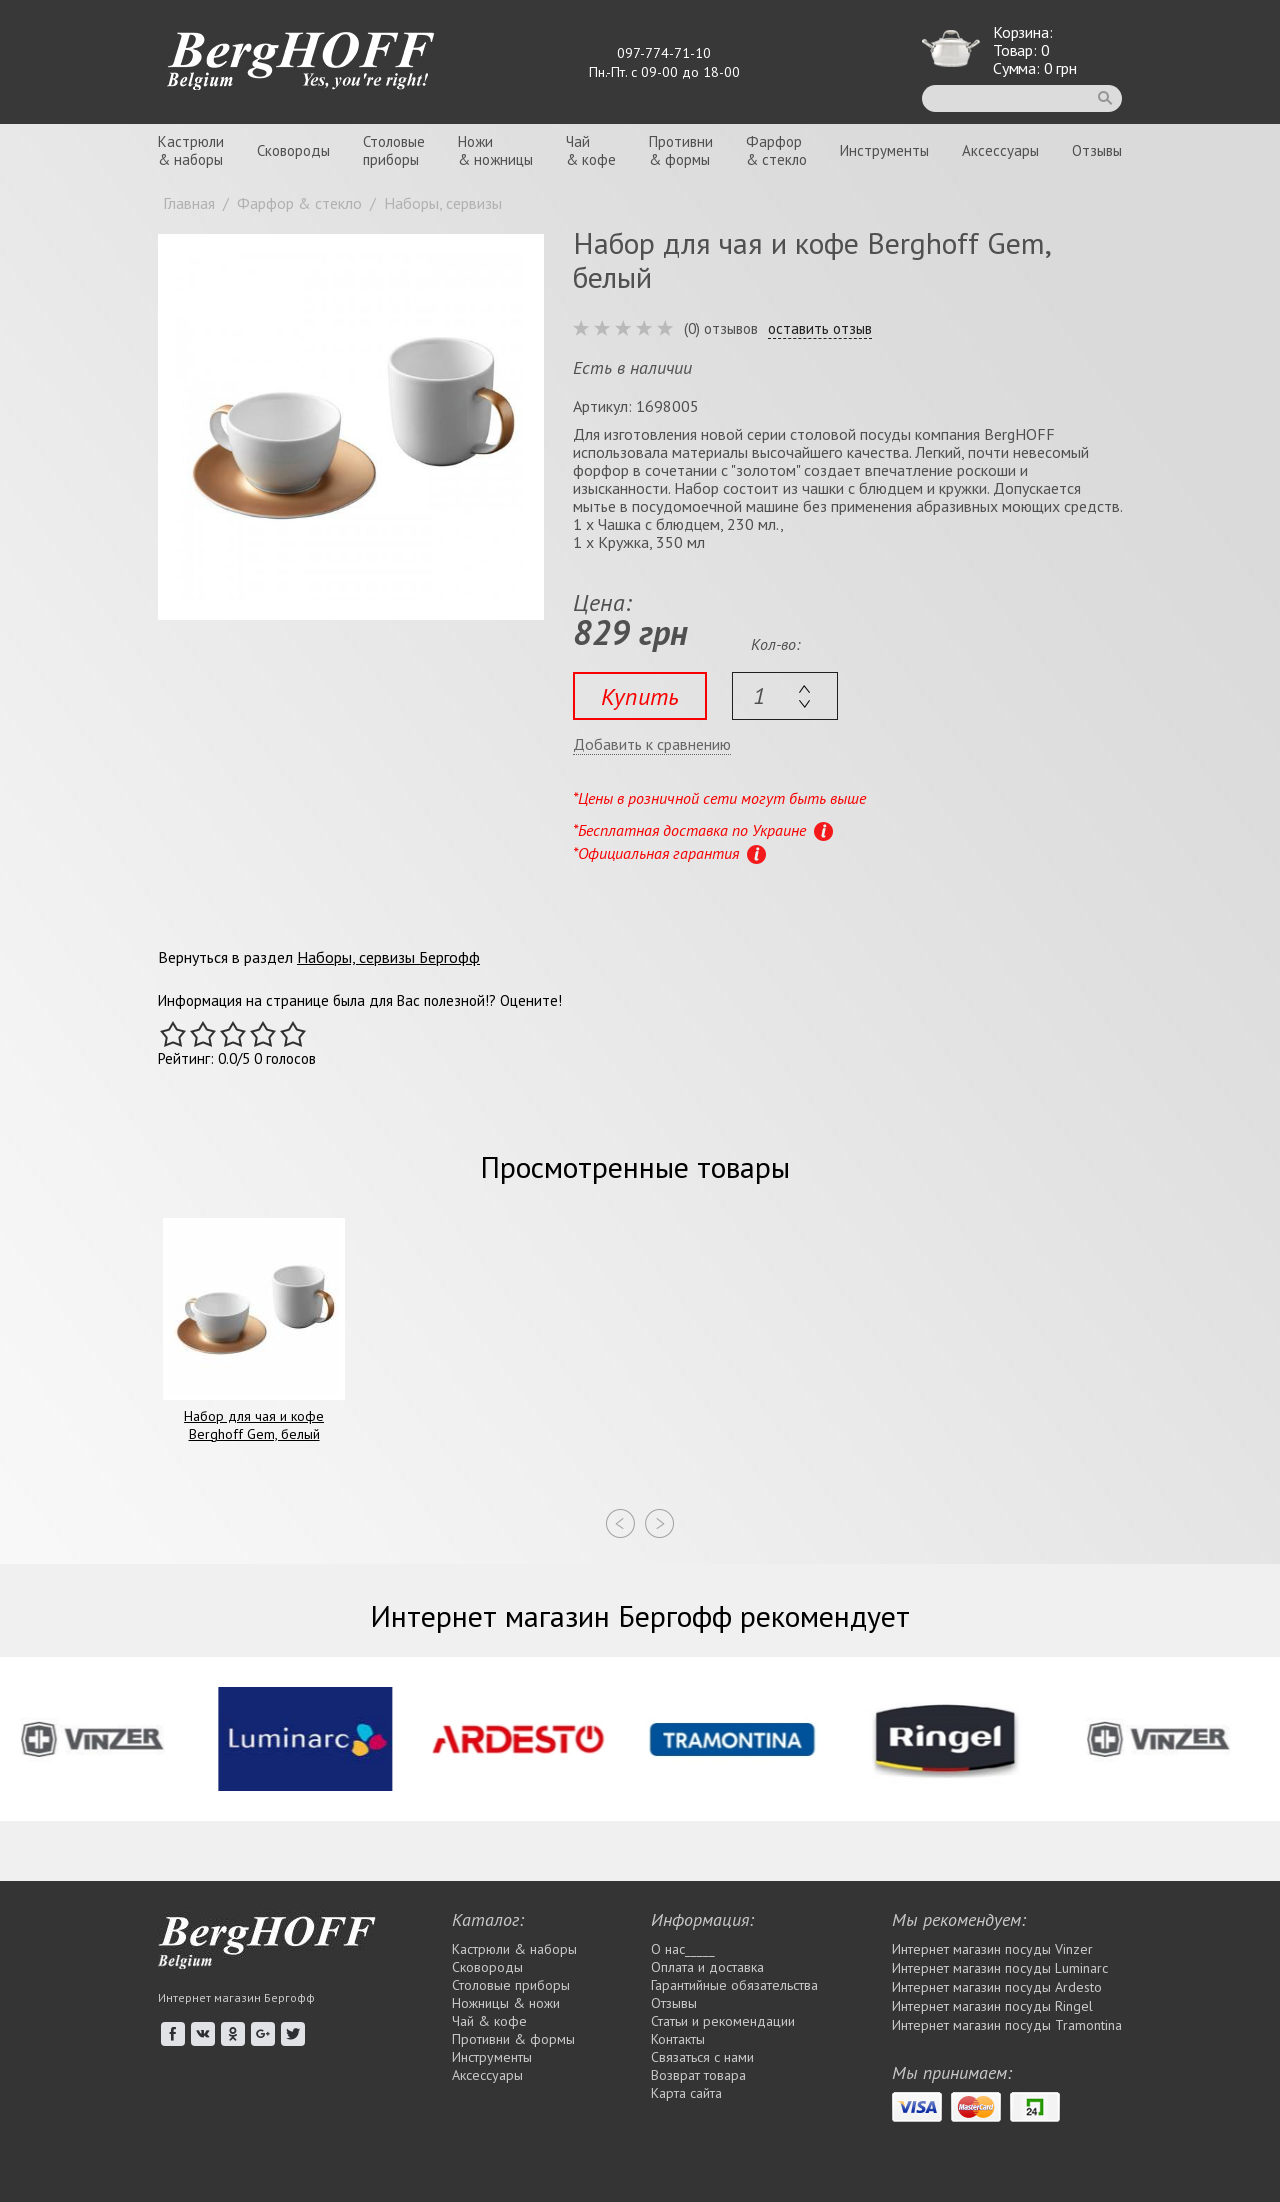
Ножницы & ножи (506, 2003)
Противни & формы (513, 2039)
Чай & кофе (489, 2021)
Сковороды (293, 150)
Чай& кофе (591, 150)
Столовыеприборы (394, 150)
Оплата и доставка (707, 1967)
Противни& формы (681, 150)
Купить (640, 696)
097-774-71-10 (664, 53)
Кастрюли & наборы (514, 1949)
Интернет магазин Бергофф (236, 1997)
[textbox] (785, 696)
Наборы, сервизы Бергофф (388, 957)
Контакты (678, 2039)
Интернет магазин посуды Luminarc (1000, 1968)
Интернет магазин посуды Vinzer (992, 1949)
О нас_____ (683, 1949)
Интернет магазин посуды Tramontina (1007, 2025)
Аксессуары (1000, 150)
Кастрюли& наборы (191, 150)
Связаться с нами (702, 2057)
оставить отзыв (820, 329)
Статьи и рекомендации (723, 2021)
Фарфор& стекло (776, 150)
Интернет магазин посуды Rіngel (992, 2006)
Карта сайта (686, 2093)
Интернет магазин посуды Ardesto (997, 1987)
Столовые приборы (511, 1985)
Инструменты (884, 150)
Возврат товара (698, 2075)
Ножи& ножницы (495, 150)
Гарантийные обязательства (734, 1985)
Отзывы (1097, 150)
